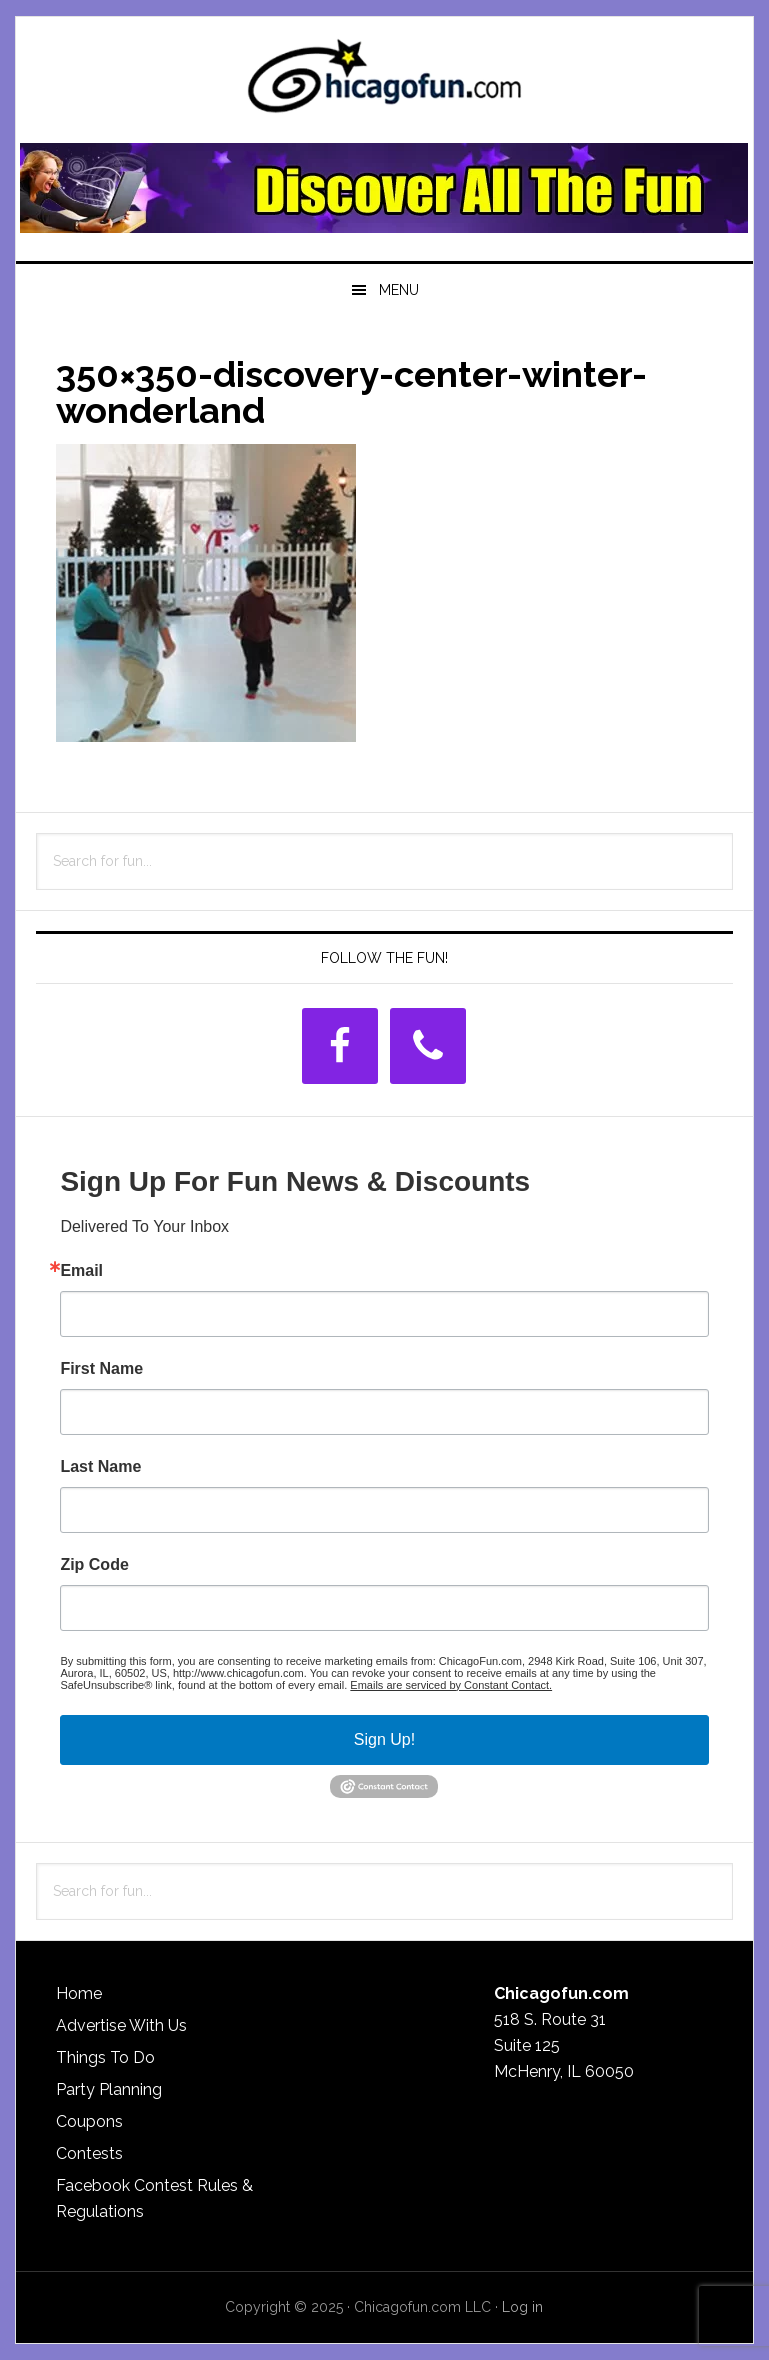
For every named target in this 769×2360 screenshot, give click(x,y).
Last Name (100, 1467)
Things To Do (105, 2057)
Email (81, 1271)
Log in (522, 2307)
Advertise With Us (121, 2025)
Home (79, 1993)
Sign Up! (384, 1739)
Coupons (89, 2121)
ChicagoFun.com (384, 82)
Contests (89, 2153)
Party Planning (109, 2089)
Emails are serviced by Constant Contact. (451, 1685)
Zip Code (94, 1565)
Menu (399, 290)
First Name (101, 1369)
